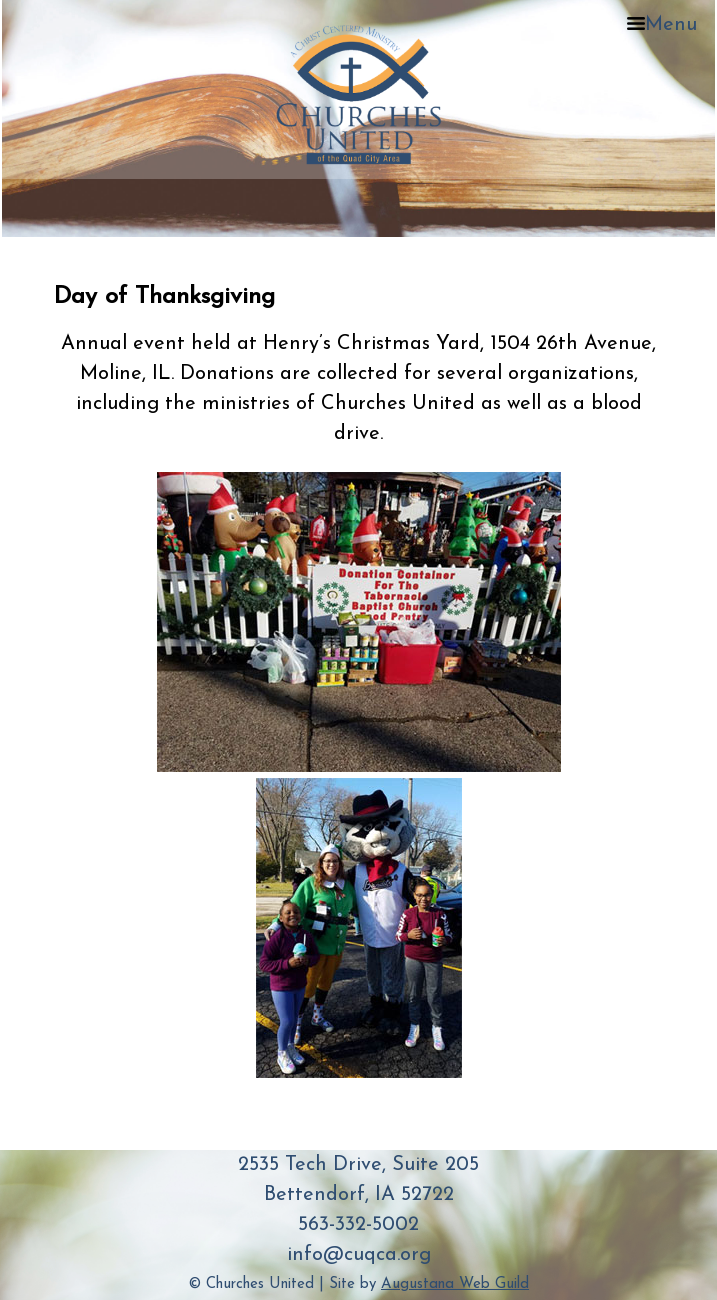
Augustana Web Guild (455, 1284)
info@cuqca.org (359, 1255)
